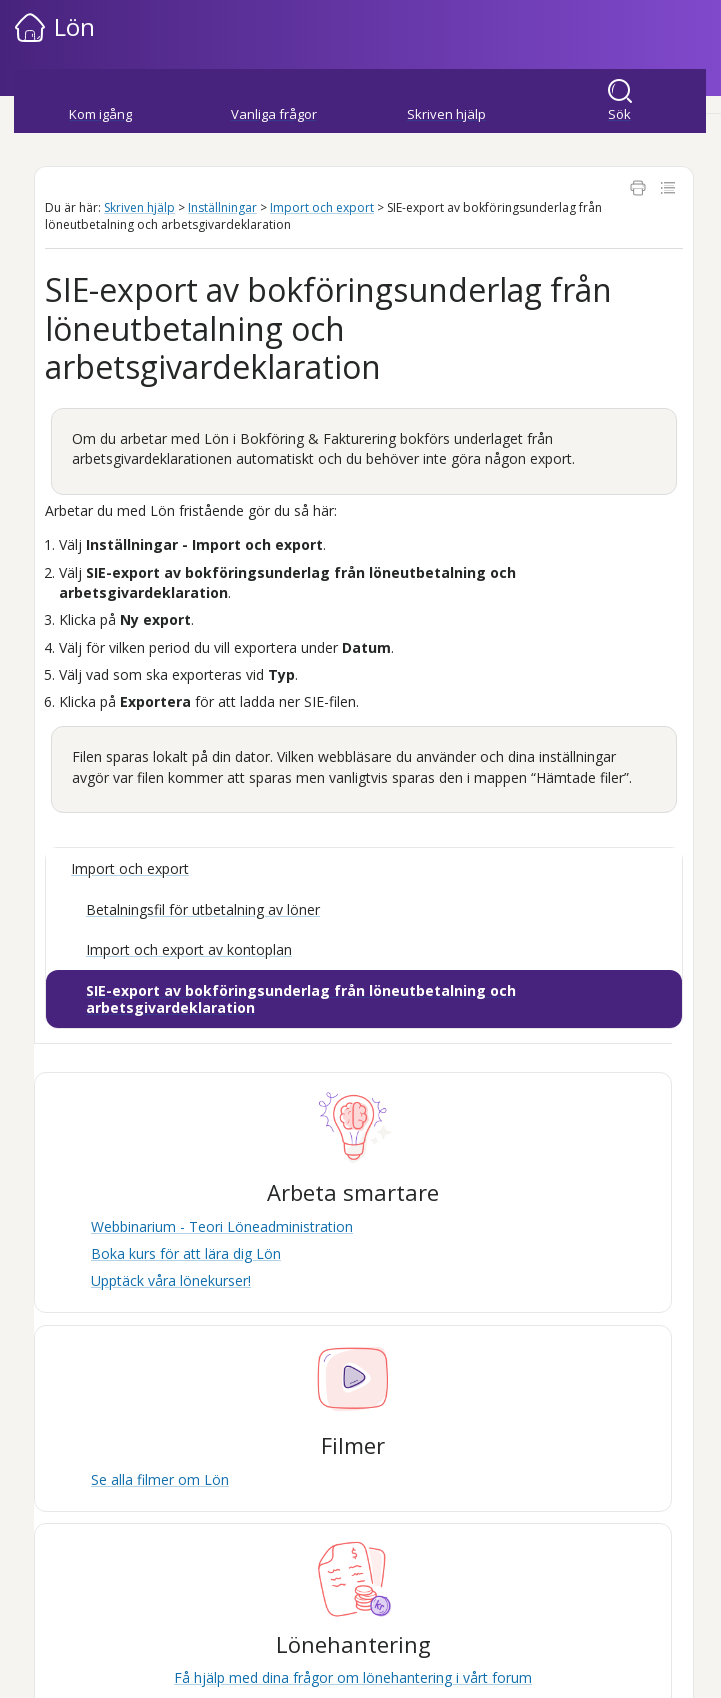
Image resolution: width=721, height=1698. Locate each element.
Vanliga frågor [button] (274, 114)
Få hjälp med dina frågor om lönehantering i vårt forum (353, 1677)
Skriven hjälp (139, 207)
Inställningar (222, 207)
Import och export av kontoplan (189, 949)
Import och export (322, 207)
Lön (74, 26)
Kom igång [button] (100, 114)
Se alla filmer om (160, 1479)
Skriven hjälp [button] (446, 114)
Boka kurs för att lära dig (186, 1253)
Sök (619, 114)
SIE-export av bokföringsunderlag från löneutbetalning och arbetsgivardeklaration (301, 999)
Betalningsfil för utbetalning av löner (203, 909)
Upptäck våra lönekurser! (171, 1280)
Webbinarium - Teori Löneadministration (222, 1226)
